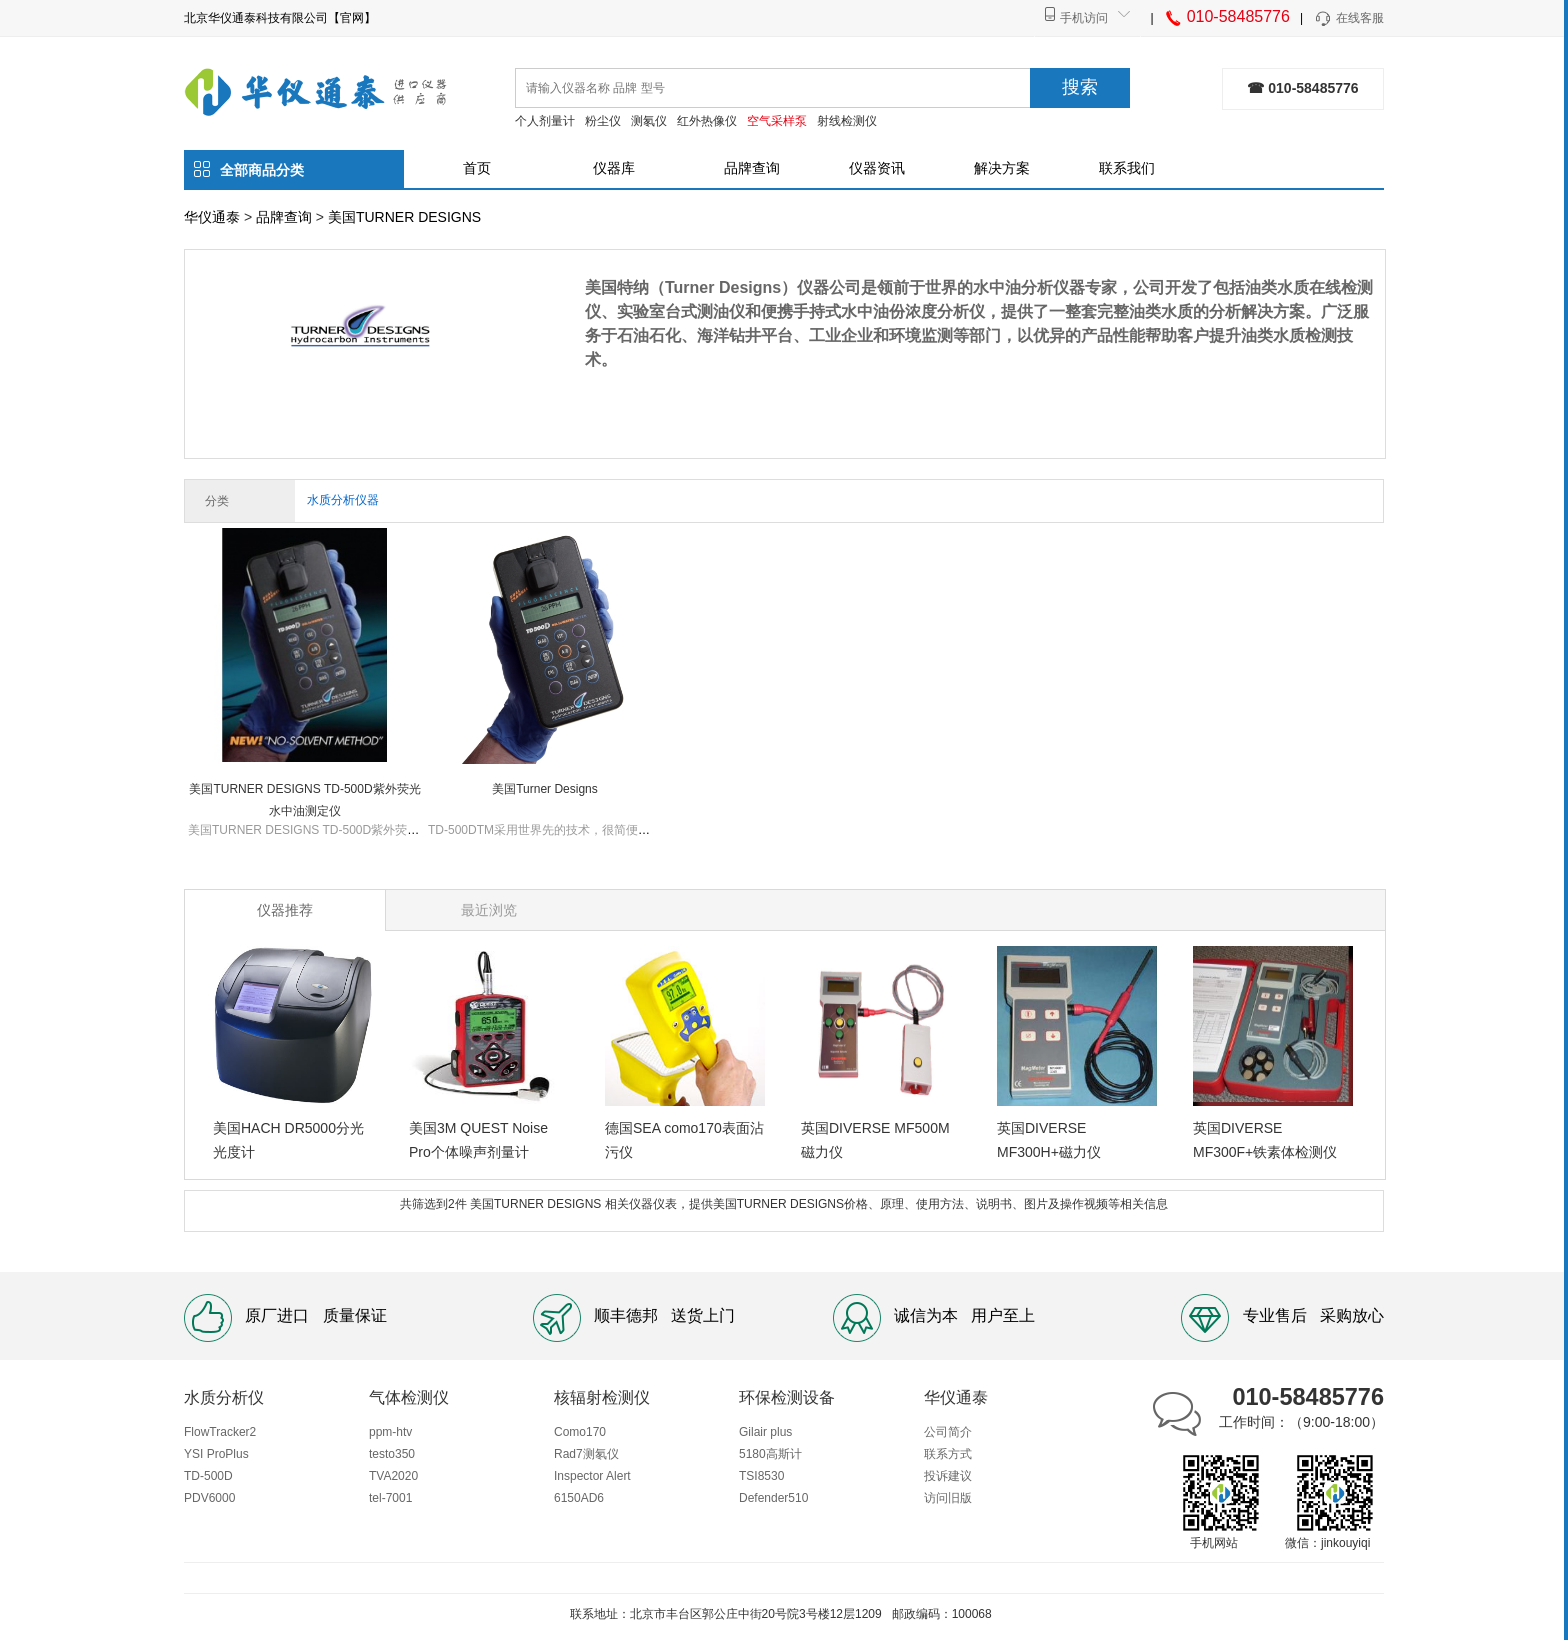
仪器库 (614, 168)
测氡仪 (649, 121)
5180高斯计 (770, 1454)
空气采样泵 (777, 121)
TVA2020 (393, 1476)
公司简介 (948, 1432)
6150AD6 (579, 1498)
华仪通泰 (212, 217)
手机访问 (1084, 18)
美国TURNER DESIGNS (404, 217)
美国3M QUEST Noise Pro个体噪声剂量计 (478, 1140)
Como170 (580, 1432)
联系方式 (948, 1454)
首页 (477, 168)
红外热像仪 (707, 121)
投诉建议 (948, 1476)
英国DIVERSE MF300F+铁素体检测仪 (1265, 1140)
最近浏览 (489, 910)
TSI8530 (761, 1476)
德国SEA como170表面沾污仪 (684, 1140)
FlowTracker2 (220, 1432)
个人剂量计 (545, 121)
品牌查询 (752, 168)
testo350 (392, 1454)
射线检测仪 (847, 121)
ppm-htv (390, 1432)
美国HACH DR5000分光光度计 (288, 1140)
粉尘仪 (603, 121)
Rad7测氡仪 (586, 1454)
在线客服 (1348, 19)
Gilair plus (765, 1432)
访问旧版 (948, 1498)
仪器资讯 (877, 168)
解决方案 (1002, 168)
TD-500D (208, 1476)
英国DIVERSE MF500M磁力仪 (875, 1140)
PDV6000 (209, 1498)
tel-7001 (390, 1498)
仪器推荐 (285, 910)
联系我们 (1127, 168)
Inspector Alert (592, 1476)
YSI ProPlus (216, 1454)
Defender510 (773, 1498)
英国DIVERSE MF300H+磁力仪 (1049, 1140)
